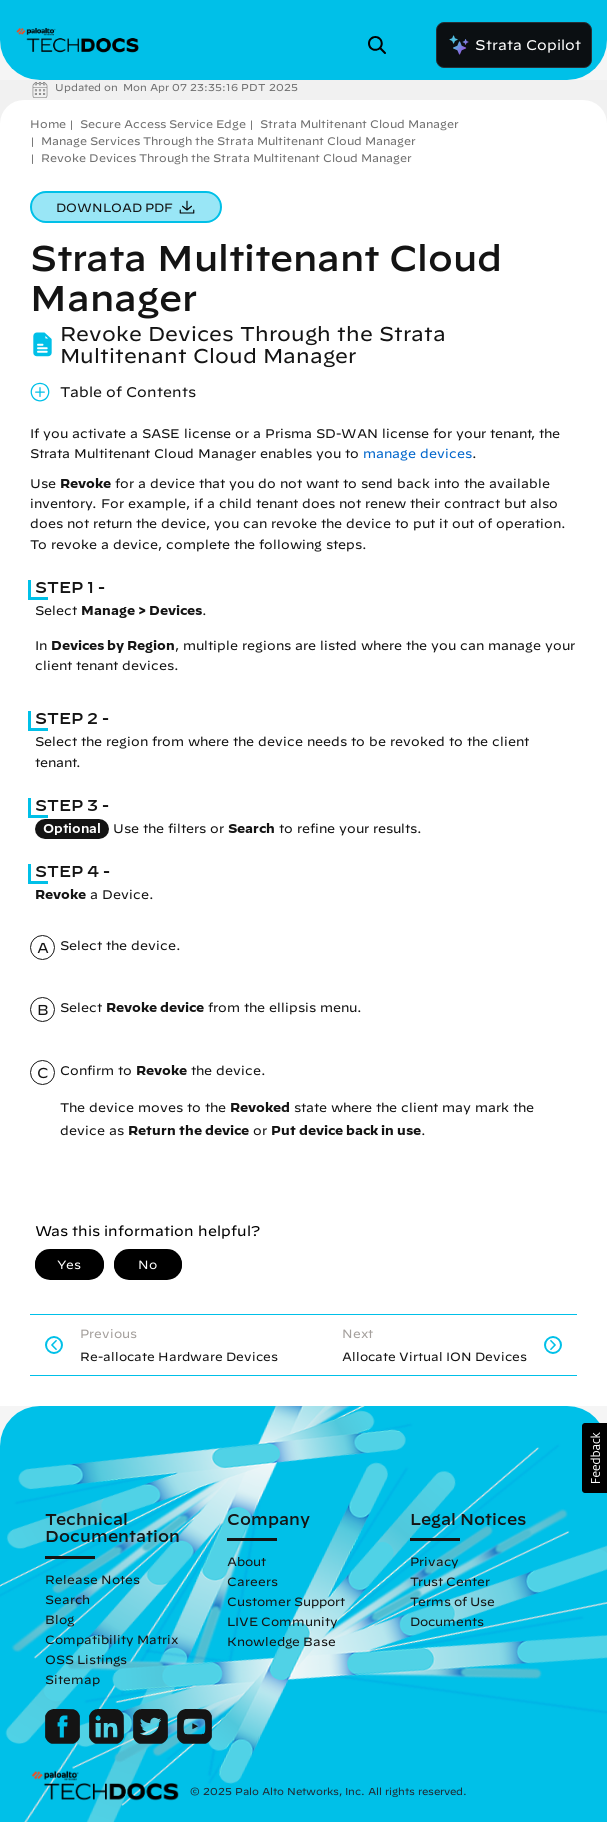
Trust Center (450, 1581)
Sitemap (72, 1679)
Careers (252, 1581)
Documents (447, 1621)
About (246, 1561)
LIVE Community (282, 1621)
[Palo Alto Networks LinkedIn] (108, 1739)
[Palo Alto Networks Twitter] (152, 1739)
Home (48, 123)
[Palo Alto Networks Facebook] (64, 1739)
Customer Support (286, 1601)
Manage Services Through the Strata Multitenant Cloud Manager (228, 140)
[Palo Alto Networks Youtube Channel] (194, 1739)
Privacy (434, 1561)
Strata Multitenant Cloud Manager (359, 123)
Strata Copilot (514, 45)
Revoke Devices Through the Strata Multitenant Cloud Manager (226, 157)
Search (67, 1599)
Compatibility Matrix (111, 1639)
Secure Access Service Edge (163, 123)
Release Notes (92, 1579)
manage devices (417, 453)
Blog (59, 1619)
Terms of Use (452, 1601)
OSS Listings (86, 1659)
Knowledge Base (281, 1641)
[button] (594, 1458)
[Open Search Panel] (383, 45)
